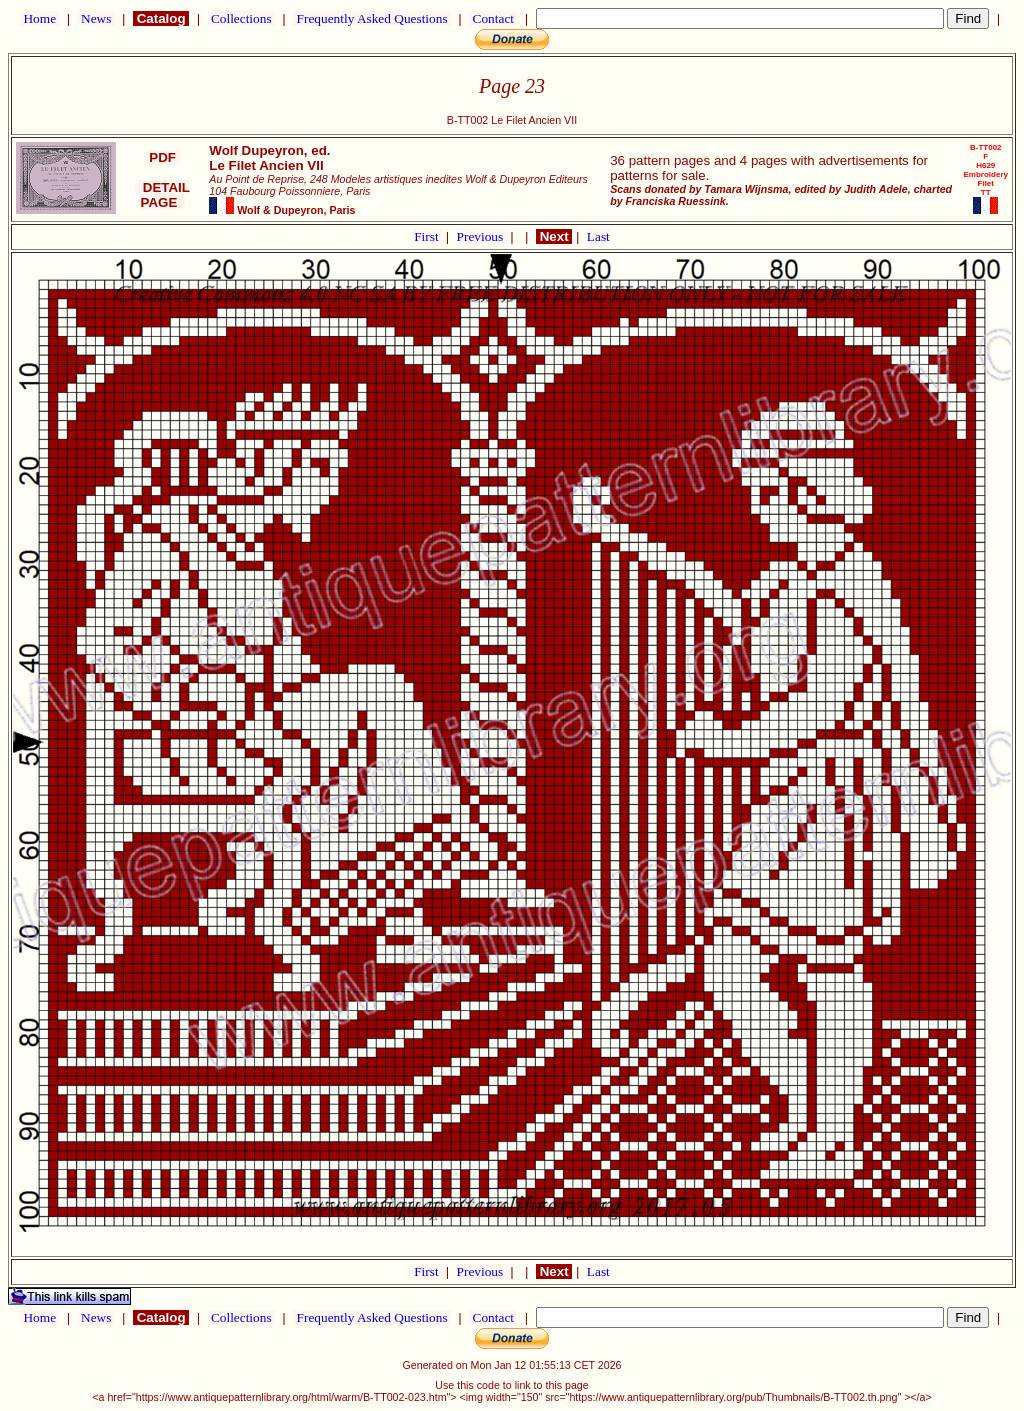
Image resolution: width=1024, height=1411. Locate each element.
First (428, 236)
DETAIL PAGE (162, 195)
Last (598, 236)
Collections (241, 18)
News (96, 18)
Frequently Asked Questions (372, 18)
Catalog (161, 18)
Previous (482, 236)
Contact (493, 18)
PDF (163, 157)
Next (554, 236)
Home (39, 18)
